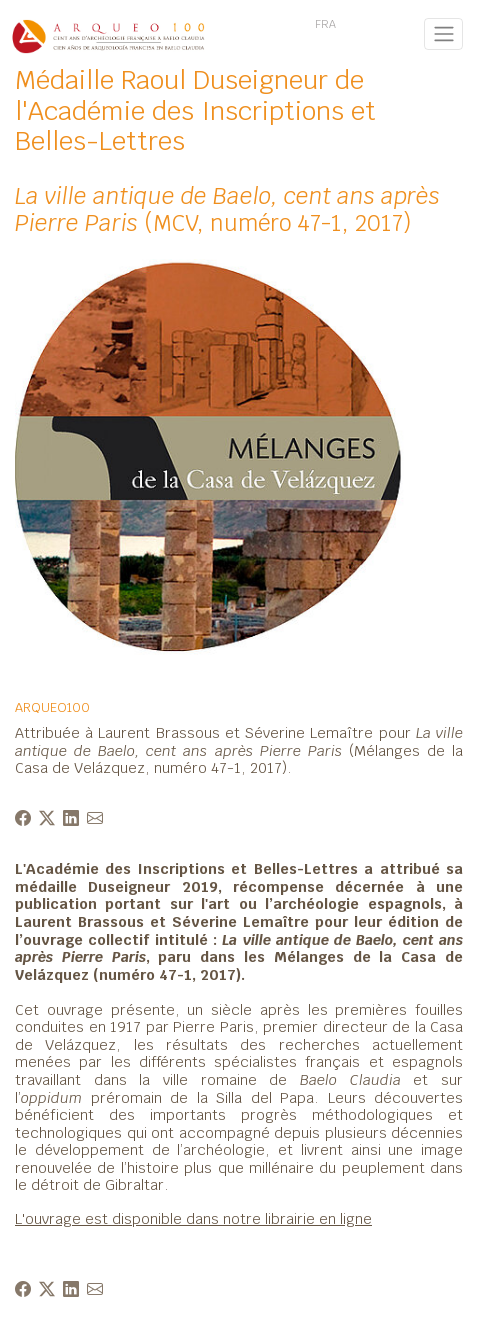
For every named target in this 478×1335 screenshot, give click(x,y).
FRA (325, 24)
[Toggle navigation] (443, 34)
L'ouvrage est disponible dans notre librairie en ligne (193, 1218)
